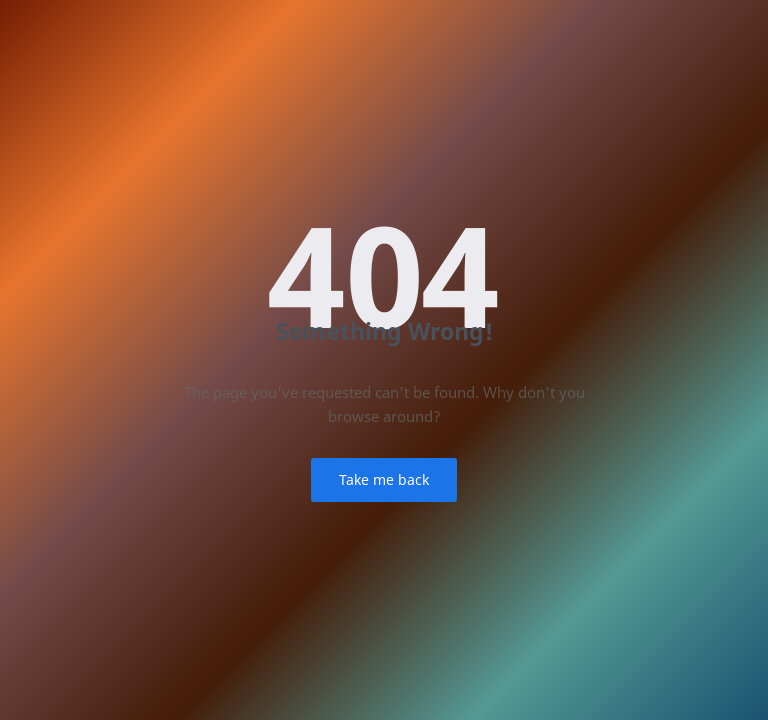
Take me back (384, 479)
